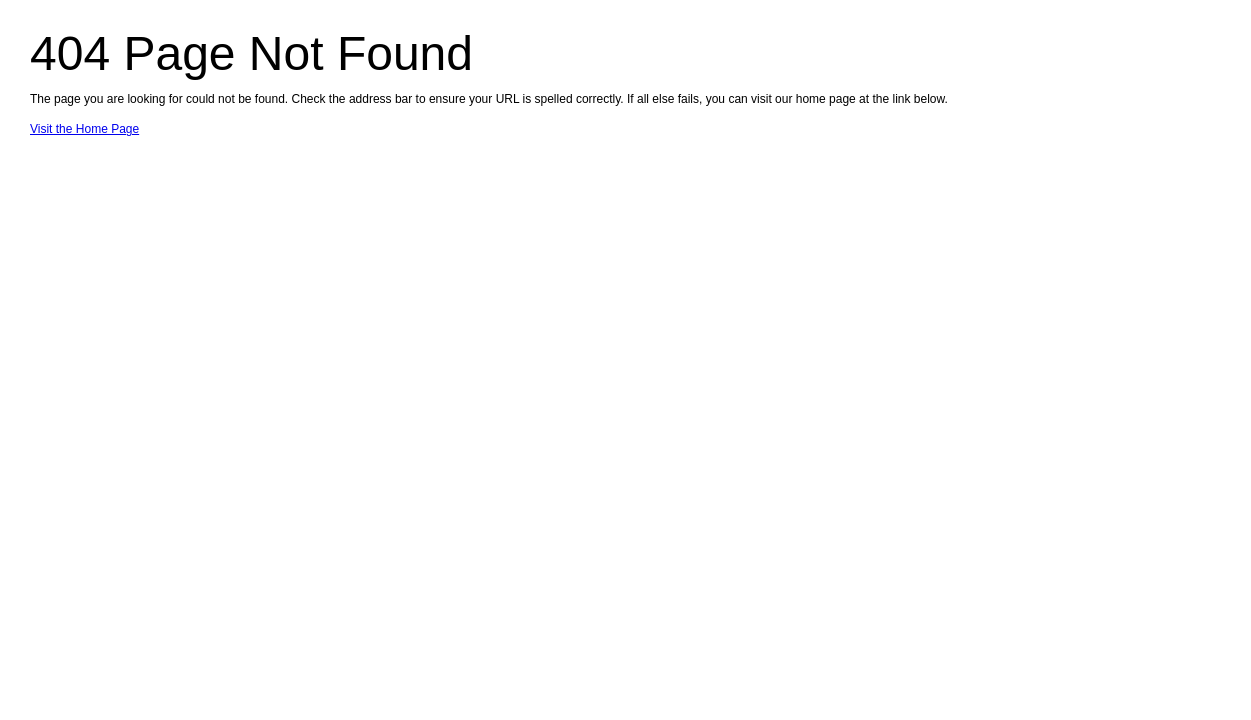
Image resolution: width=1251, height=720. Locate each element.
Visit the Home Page (84, 129)
